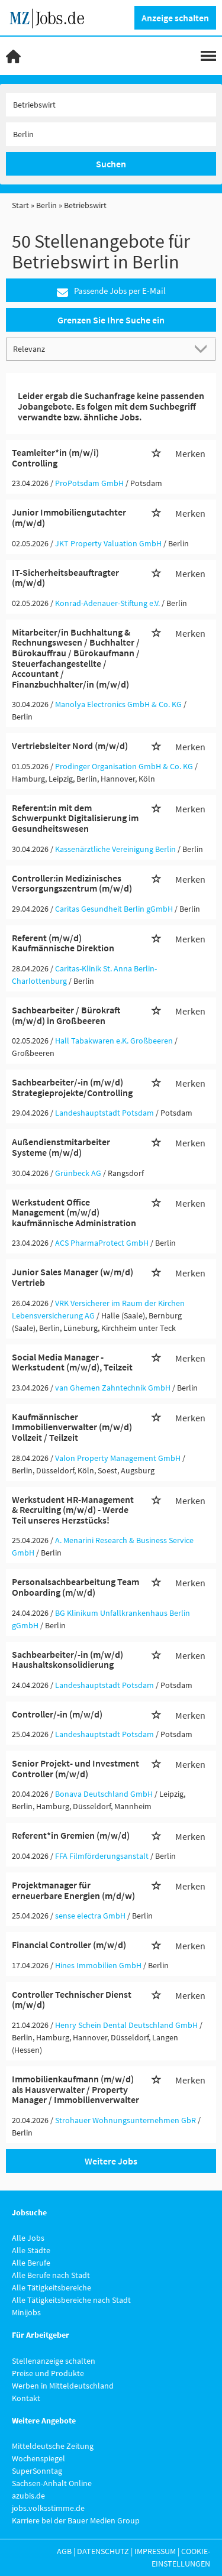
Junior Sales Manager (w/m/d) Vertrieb (72, 1277)
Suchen (111, 164)
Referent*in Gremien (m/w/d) (71, 1835)
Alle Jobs (28, 2237)
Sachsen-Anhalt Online (52, 2483)
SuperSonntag (37, 2470)
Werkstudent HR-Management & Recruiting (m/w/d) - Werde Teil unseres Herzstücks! (73, 1509)
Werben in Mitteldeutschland (63, 2385)
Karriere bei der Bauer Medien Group (76, 2520)
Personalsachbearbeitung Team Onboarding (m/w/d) (75, 1587)
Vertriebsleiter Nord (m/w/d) (70, 745)
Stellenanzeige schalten (53, 2360)
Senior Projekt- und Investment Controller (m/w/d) (75, 1768)
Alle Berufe (31, 2262)
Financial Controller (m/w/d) (69, 1944)
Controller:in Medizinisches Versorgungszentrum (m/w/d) (72, 883)
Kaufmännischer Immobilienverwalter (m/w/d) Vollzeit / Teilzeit (72, 1427)
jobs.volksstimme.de (48, 2508)
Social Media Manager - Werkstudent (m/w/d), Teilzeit (72, 1362)
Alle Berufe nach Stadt (51, 2275)
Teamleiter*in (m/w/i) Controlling (55, 457)
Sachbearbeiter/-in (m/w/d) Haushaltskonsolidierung (67, 1659)
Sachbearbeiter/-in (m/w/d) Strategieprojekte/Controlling (72, 1087)
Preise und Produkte (48, 2373)
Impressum (155, 2551)
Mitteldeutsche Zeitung (53, 2446)
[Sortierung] (99, 348)
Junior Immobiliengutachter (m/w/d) (69, 517)
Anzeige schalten (175, 18)
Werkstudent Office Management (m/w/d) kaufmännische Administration (74, 1212)
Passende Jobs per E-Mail (111, 291)
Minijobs (26, 2312)
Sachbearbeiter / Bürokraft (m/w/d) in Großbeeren (66, 1015)
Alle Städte (31, 2250)
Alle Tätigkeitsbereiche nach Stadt (71, 2300)
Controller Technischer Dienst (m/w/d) (71, 1999)
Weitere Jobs (111, 2161)
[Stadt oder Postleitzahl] (111, 134)
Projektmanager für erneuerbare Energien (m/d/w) (73, 1890)
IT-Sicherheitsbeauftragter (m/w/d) (65, 577)
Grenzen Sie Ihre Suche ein (111, 320)
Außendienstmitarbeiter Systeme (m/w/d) (61, 1147)
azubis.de (28, 2495)
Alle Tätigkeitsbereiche (51, 2287)
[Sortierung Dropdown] (203, 348)
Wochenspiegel (38, 2458)
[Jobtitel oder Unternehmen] (111, 104)
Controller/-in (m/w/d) (57, 1714)
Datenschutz (103, 2551)
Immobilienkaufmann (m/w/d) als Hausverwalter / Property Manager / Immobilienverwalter (75, 2089)
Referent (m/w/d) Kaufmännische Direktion (63, 943)
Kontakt (26, 2398)
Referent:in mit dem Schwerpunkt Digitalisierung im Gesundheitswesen (75, 818)
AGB (64, 2551)
